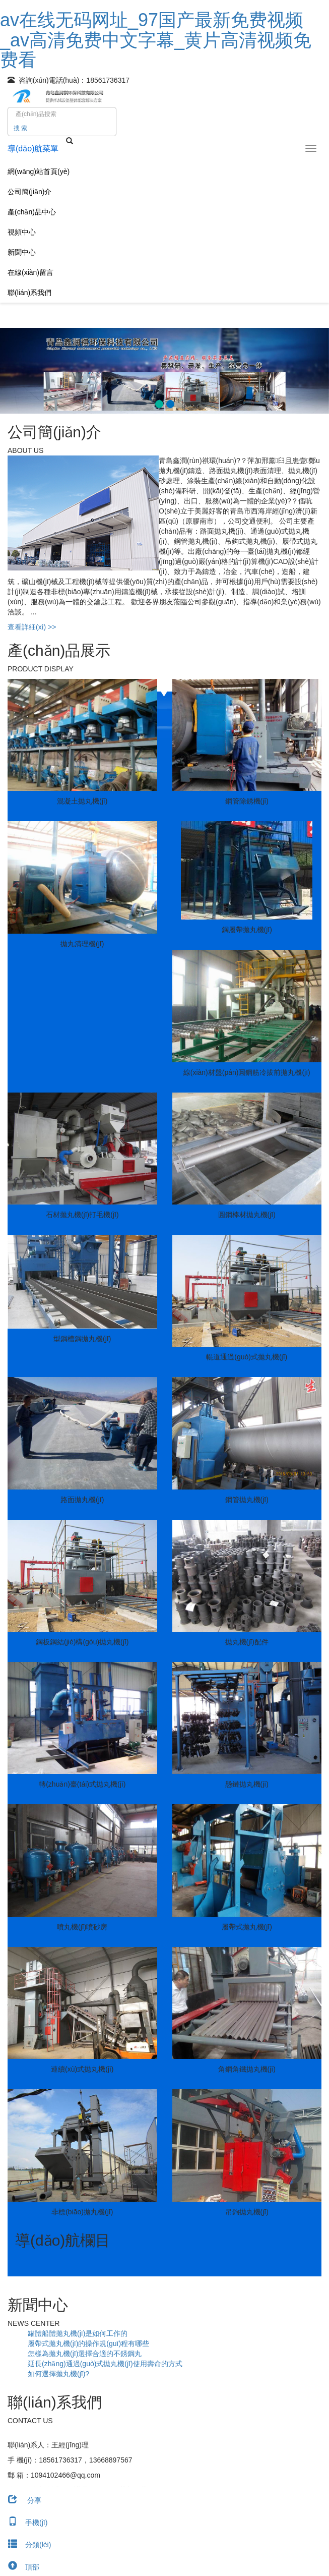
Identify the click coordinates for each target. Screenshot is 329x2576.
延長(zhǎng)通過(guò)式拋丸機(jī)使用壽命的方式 (105, 2364)
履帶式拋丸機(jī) (247, 1927)
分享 (20, 2500)
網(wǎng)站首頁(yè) (39, 171)
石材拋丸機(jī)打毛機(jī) (82, 1215)
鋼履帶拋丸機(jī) (247, 930)
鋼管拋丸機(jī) (247, 1500)
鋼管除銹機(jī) (247, 801)
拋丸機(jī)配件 (247, 1642)
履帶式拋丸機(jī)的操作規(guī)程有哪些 (88, 2343)
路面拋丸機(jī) (82, 1500)
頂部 (19, 2567)
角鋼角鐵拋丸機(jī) (247, 2069)
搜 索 (20, 128)
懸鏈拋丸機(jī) (247, 1784)
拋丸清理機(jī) (82, 944)
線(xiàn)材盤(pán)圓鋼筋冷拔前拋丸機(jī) (246, 1072)
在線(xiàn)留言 (30, 272)
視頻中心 (22, 232)
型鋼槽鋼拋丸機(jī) (82, 1339)
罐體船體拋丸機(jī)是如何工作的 (77, 2333)
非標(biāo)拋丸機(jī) (82, 2212)
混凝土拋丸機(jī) (82, 801)
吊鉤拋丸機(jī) (247, 2212)
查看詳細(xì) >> (32, 627)
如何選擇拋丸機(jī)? (58, 2374)
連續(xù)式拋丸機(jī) (82, 2069)
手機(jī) (23, 2522)
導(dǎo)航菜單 (33, 148)
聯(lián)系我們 (29, 293)
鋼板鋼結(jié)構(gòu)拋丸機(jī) (82, 1642)
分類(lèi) (25, 2545)
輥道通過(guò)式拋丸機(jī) (246, 1357)
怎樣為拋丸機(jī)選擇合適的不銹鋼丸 (85, 2354)
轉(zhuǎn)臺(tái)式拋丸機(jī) (82, 1784)
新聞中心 (22, 252)
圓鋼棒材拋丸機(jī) (247, 1215)
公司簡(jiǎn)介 (29, 192)
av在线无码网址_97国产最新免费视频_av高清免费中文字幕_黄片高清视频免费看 (155, 40)
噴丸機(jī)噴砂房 (82, 1927)
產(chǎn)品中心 (32, 212)
